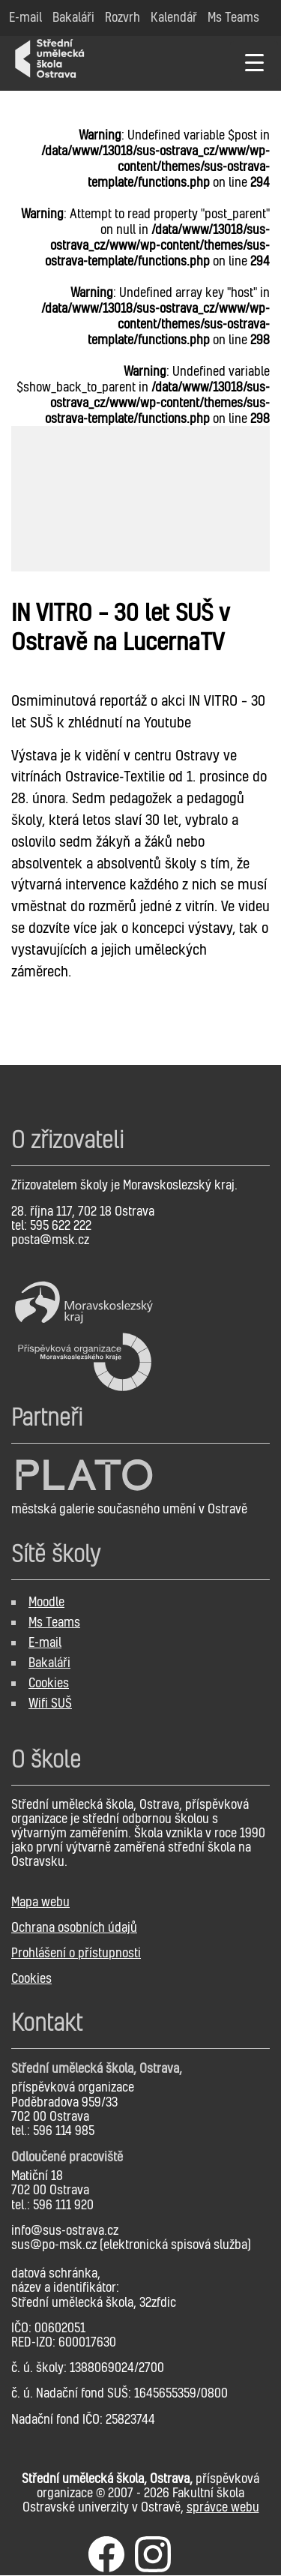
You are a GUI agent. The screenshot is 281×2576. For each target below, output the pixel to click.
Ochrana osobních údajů (74, 1927)
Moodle (46, 1601)
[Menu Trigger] (254, 61)
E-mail (44, 1642)
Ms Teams (54, 1622)
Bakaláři (49, 1662)
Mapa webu (40, 1901)
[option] (140, 498)
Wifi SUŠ (50, 1703)
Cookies (48, 1682)
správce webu (223, 2507)
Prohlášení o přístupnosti (76, 1952)
